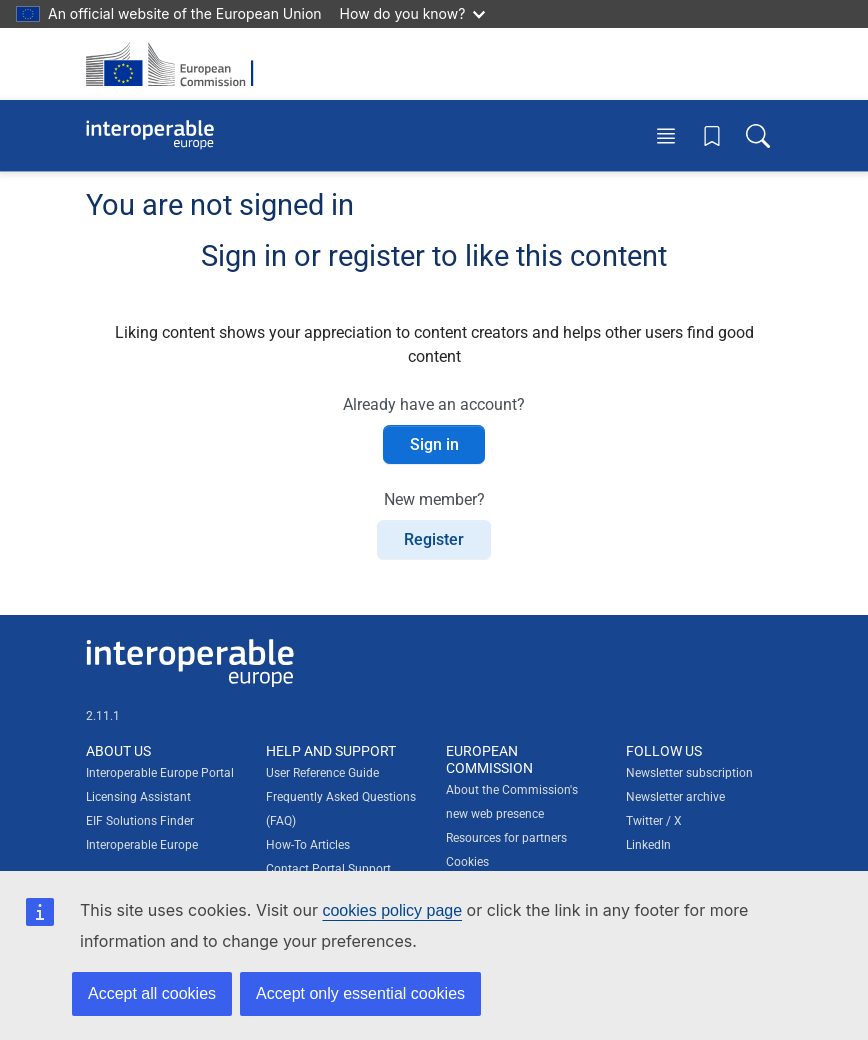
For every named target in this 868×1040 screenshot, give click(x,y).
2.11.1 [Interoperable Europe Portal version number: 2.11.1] (103, 716)
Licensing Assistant (138, 797)
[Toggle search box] (758, 135)
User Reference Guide (322, 773)
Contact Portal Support (328, 869)
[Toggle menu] (666, 135)
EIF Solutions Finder (140, 821)
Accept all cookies (152, 993)
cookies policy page (392, 910)
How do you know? (413, 13)
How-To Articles (308, 845)
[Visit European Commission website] (176, 64)
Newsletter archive (675, 797)
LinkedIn (648, 845)
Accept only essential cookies (360, 993)
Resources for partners (506, 838)
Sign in (434, 444)
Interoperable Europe (142, 845)
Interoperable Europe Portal (160, 773)
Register (434, 539)
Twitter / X (654, 821)
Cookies (467, 862)
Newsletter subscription (689, 773)
